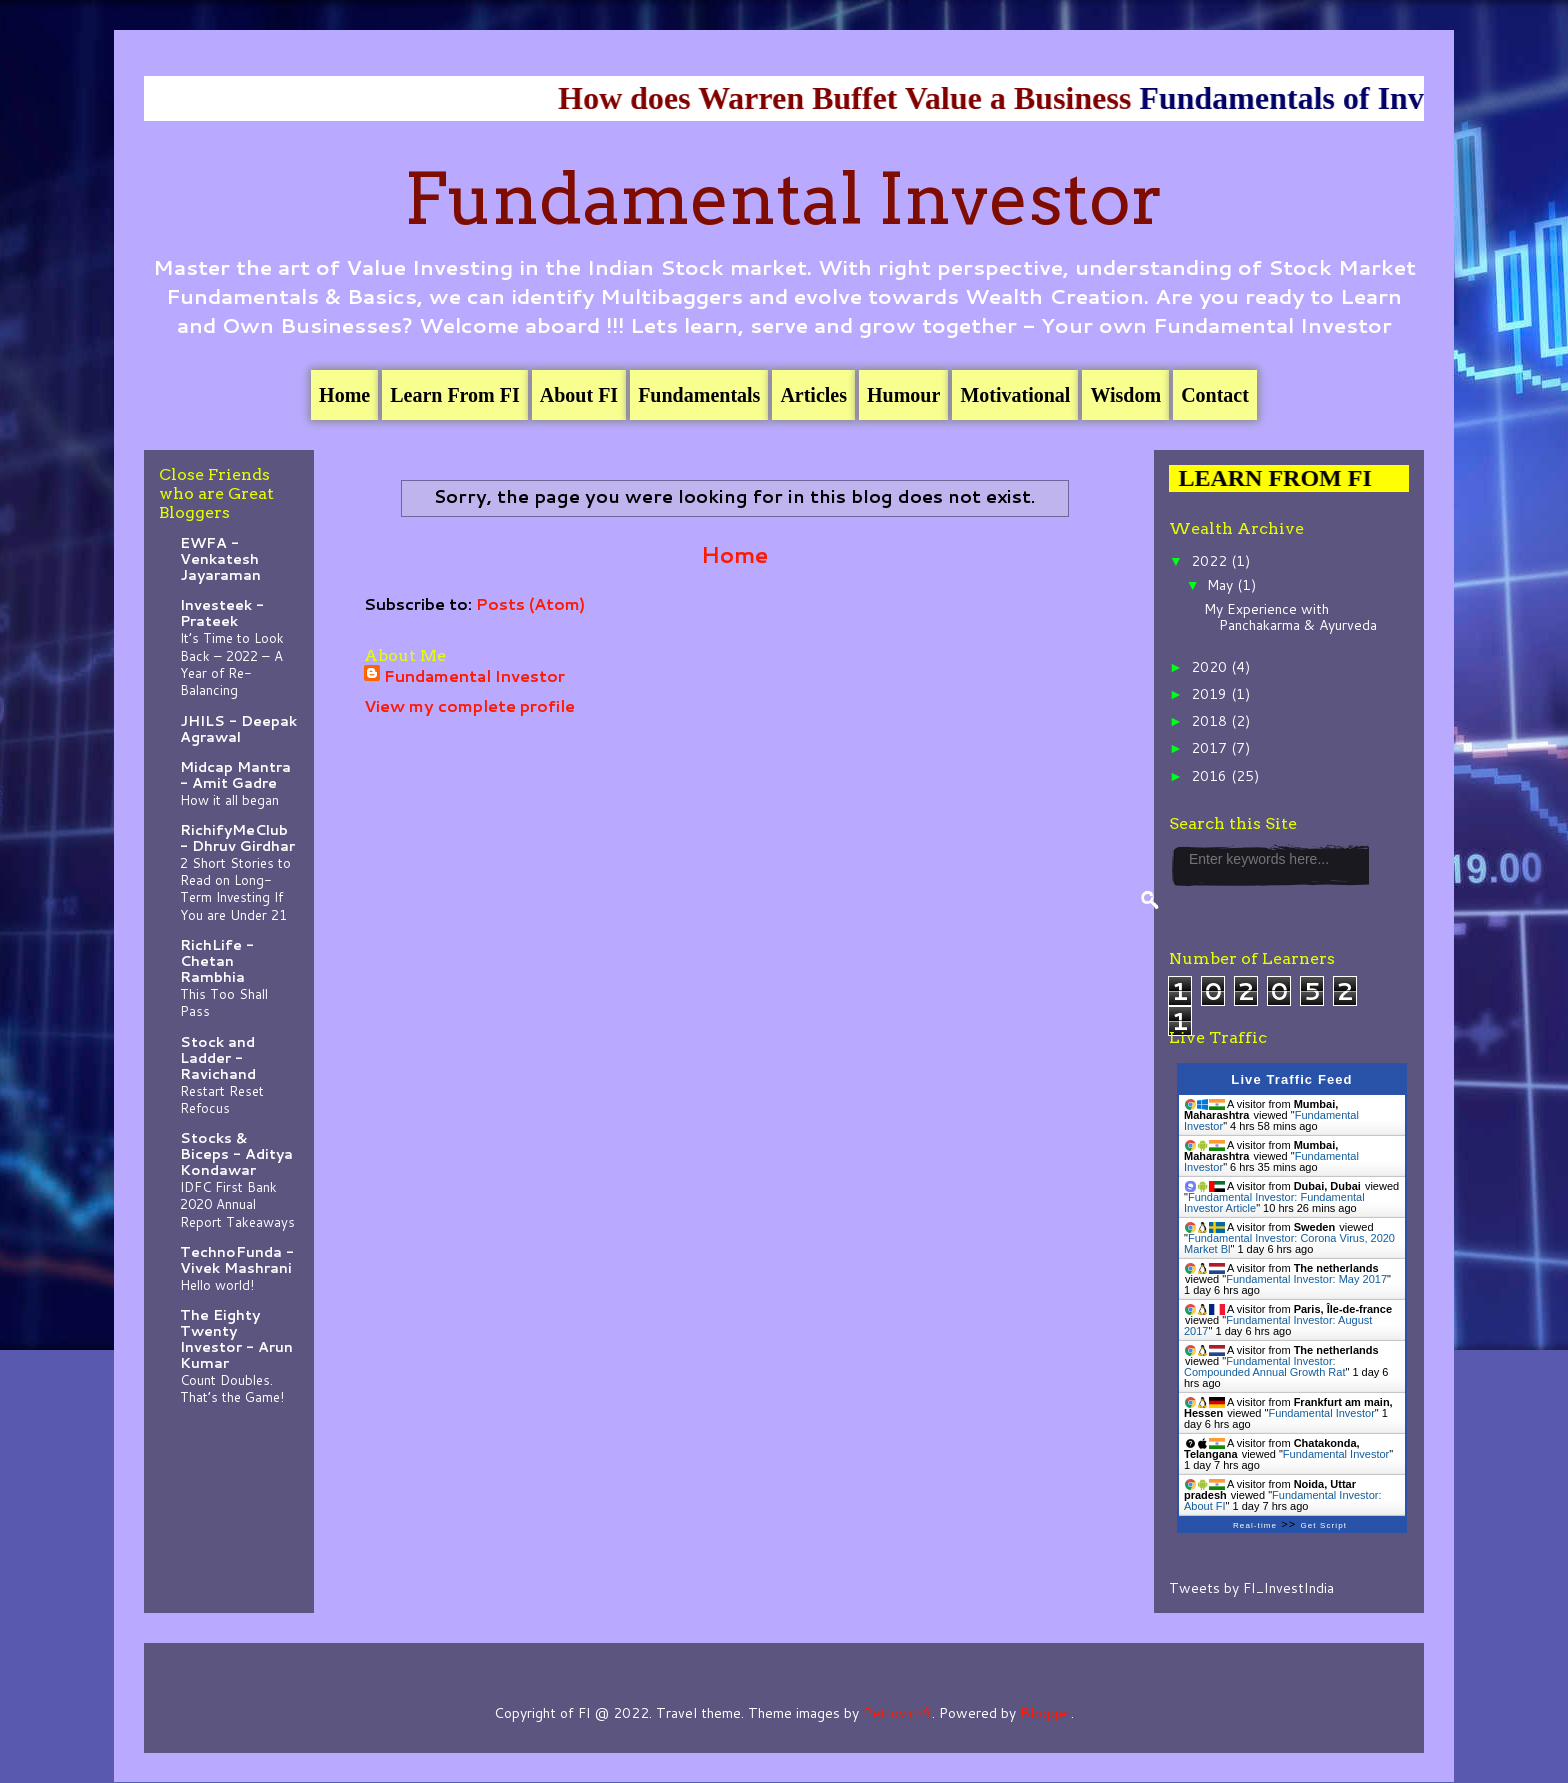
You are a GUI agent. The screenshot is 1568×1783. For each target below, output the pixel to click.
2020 (1211, 667)
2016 (1211, 776)
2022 (1211, 561)
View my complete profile (469, 705)
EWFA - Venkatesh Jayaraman (220, 559)
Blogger (1045, 1713)
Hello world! (217, 1284)
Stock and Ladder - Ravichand (218, 1058)
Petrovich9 (897, 1713)
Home (344, 395)
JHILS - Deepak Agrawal (238, 729)
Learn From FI (455, 395)
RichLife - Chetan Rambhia (217, 961)
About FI (579, 395)
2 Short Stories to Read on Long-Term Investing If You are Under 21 (235, 888)
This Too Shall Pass (224, 1002)
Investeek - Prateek (222, 613)
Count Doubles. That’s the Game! (232, 1388)
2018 (1211, 721)
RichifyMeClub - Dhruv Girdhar (237, 838)
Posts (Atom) (530, 603)
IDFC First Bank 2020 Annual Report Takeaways (237, 1204)
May (1222, 585)
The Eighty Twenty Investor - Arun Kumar (236, 1339)
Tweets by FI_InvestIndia (1251, 1588)
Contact (1215, 395)
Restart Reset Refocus (222, 1099)
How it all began (229, 799)
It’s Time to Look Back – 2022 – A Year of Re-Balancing (232, 663)
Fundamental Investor (784, 199)
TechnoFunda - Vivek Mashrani (237, 1260)
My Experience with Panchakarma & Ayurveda (1290, 617)
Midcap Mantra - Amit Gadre (235, 775)
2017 (1211, 748)
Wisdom (1125, 395)
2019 (1211, 694)
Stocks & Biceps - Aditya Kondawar (236, 1154)
